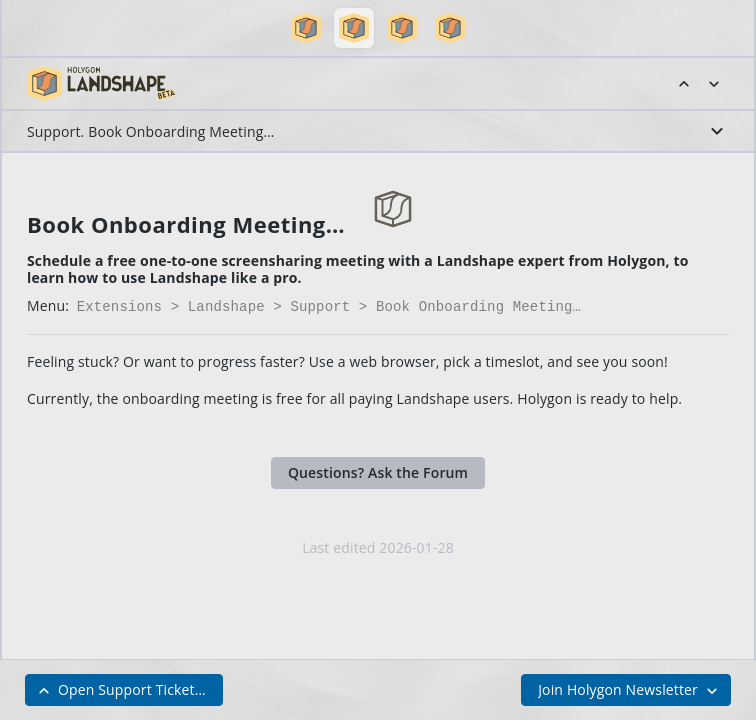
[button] (306, 28)
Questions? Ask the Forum (378, 470)
